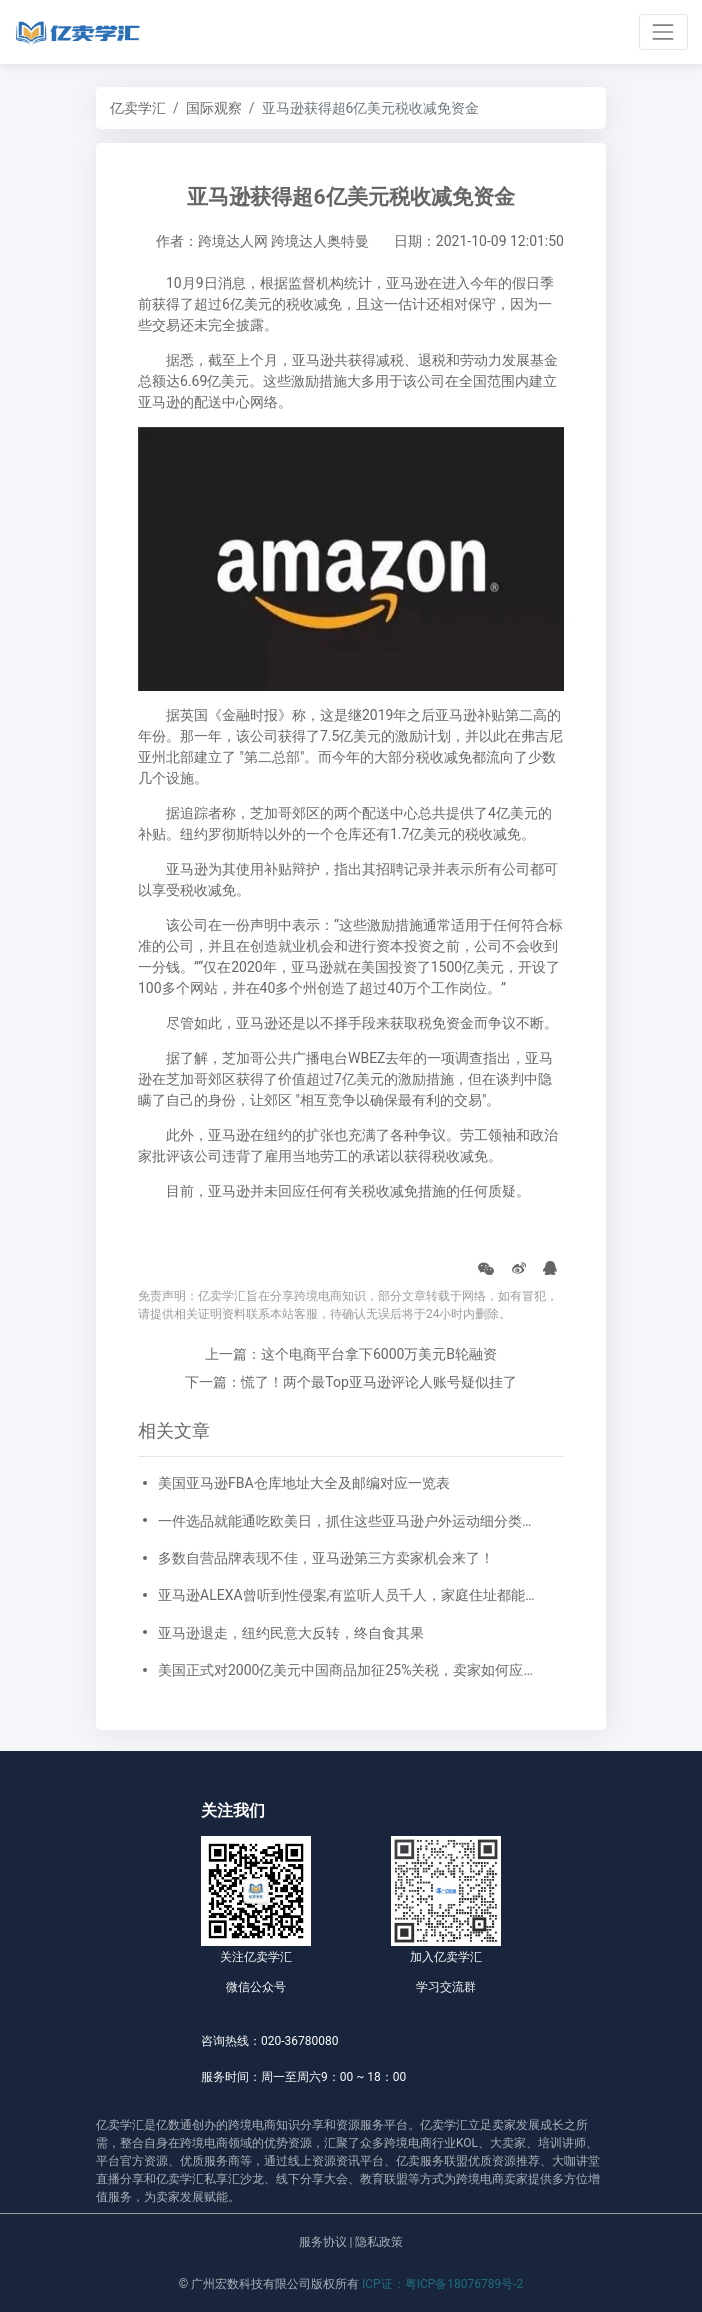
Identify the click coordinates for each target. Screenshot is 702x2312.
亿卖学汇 (138, 108)
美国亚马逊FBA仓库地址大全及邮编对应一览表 (304, 1483)
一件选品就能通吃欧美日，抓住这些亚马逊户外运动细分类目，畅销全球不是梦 (351, 1521)
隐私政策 (379, 2242)
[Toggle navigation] (663, 31)
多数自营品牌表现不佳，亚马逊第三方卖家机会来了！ (326, 1558)
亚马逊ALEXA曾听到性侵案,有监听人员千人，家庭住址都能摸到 (351, 1595)
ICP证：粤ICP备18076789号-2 (442, 2284)
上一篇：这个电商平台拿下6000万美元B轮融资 (351, 1354)
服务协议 (323, 2242)
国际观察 (214, 108)
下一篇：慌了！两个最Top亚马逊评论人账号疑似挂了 (351, 1382)
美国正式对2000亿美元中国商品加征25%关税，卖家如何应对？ (351, 1670)
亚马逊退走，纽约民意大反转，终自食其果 (291, 1633)
